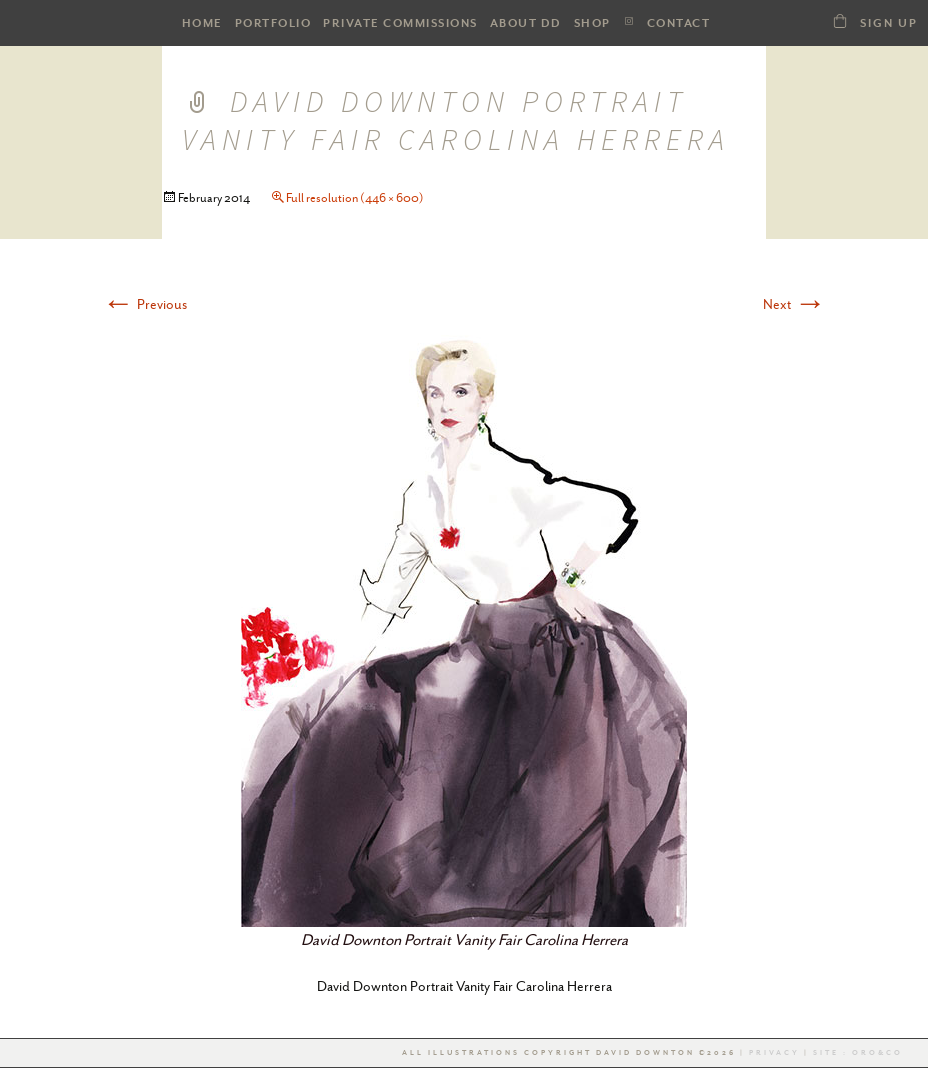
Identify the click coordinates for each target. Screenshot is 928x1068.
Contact (679, 23)
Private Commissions (400, 23)
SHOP (592, 23)
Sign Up (889, 23)
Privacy (774, 1053)
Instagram (629, 21)
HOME (202, 23)
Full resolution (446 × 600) (355, 198)
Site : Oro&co (856, 1053)
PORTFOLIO (273, 23)
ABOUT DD (526, 23)
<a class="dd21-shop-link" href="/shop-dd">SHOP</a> (840, 20)
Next (794, 304)
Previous (144, 304)
